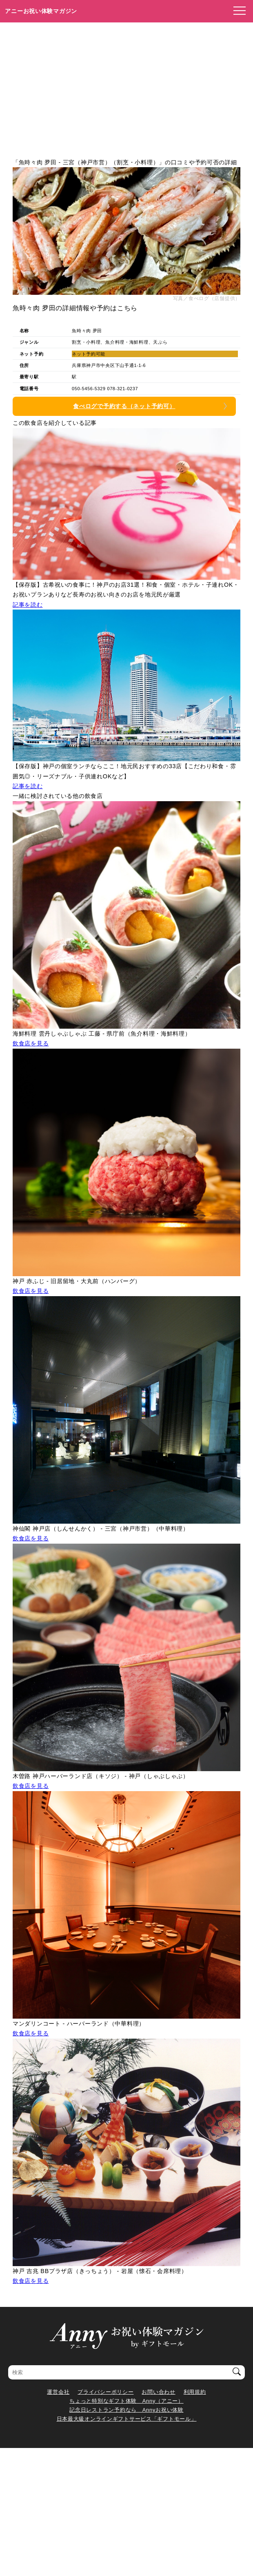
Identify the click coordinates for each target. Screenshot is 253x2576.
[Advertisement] (126, 84)
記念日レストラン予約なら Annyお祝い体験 (126, 2410)
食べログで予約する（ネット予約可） (124, 406)
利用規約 (195, 2392)
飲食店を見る (31, 1043)
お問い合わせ (158, 2392)
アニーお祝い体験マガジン (41, 11)
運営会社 (58, 2392)
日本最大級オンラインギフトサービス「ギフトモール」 (127, 2419)
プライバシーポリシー (105, 2392)
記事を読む (28, 604)
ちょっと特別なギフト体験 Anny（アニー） (126, 2401)
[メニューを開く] (237, 11)
